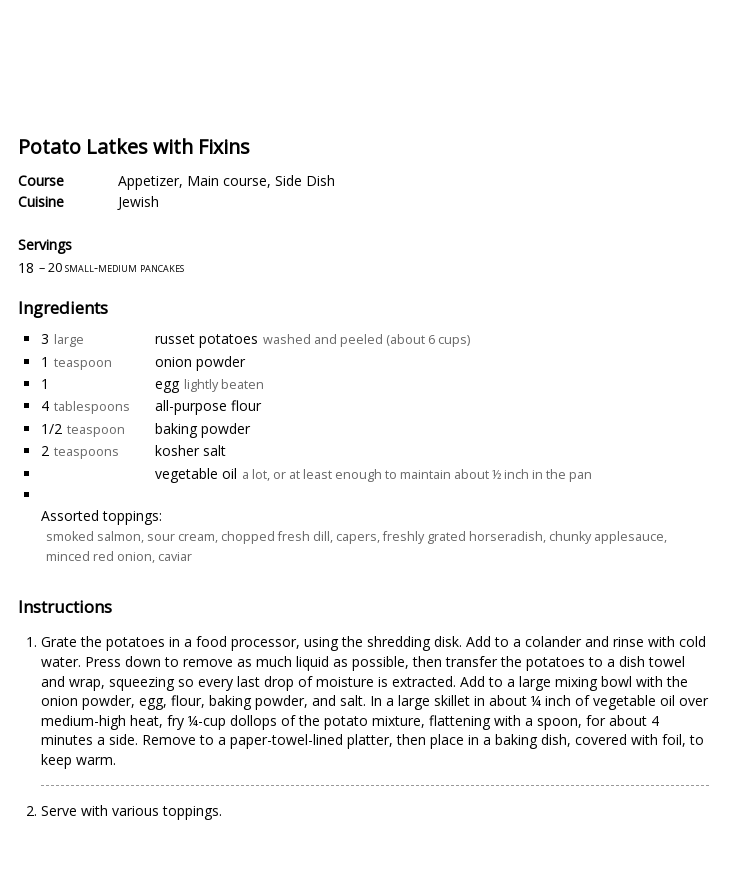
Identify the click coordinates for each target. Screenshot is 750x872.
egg (167, 383)
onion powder (200, 361)
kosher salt (190, 450)
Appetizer (148, 180)
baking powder (202, 428)
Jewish (138, 201)
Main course (227, 180)
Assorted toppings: (101, 515)
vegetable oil (196, 473)
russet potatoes (206, 338)
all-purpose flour (208, 405)
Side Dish (305, 180)
